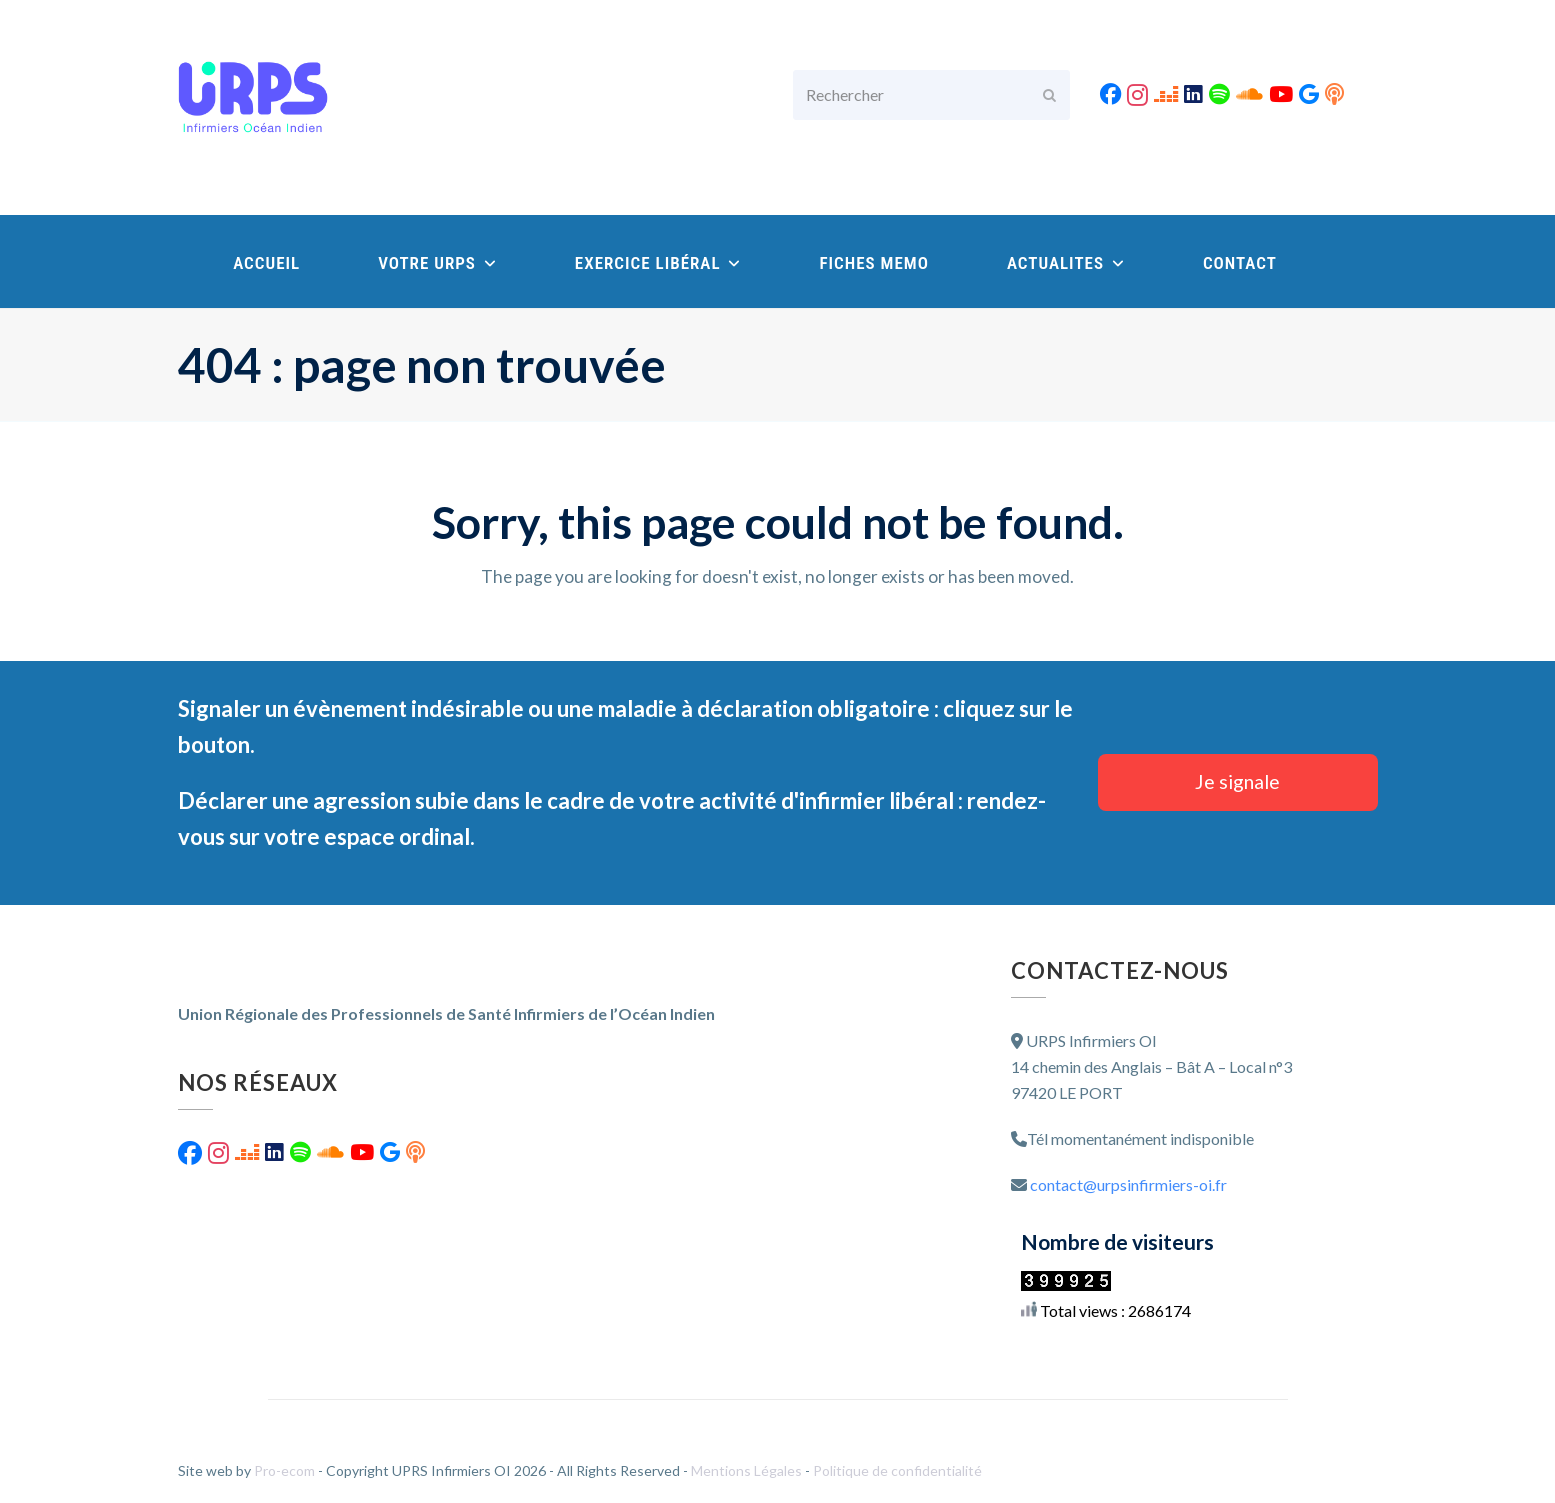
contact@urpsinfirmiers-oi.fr (1128, 1184)
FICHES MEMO (874, 263)
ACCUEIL (266, 263)
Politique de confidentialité (897, 1470)
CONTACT (1240, 263)
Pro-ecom (286, 1470)
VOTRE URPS (437, 263)
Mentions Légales (748, 1470)
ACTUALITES (1066, 263)
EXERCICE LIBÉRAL (658, 263)
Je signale (1237, 781)
